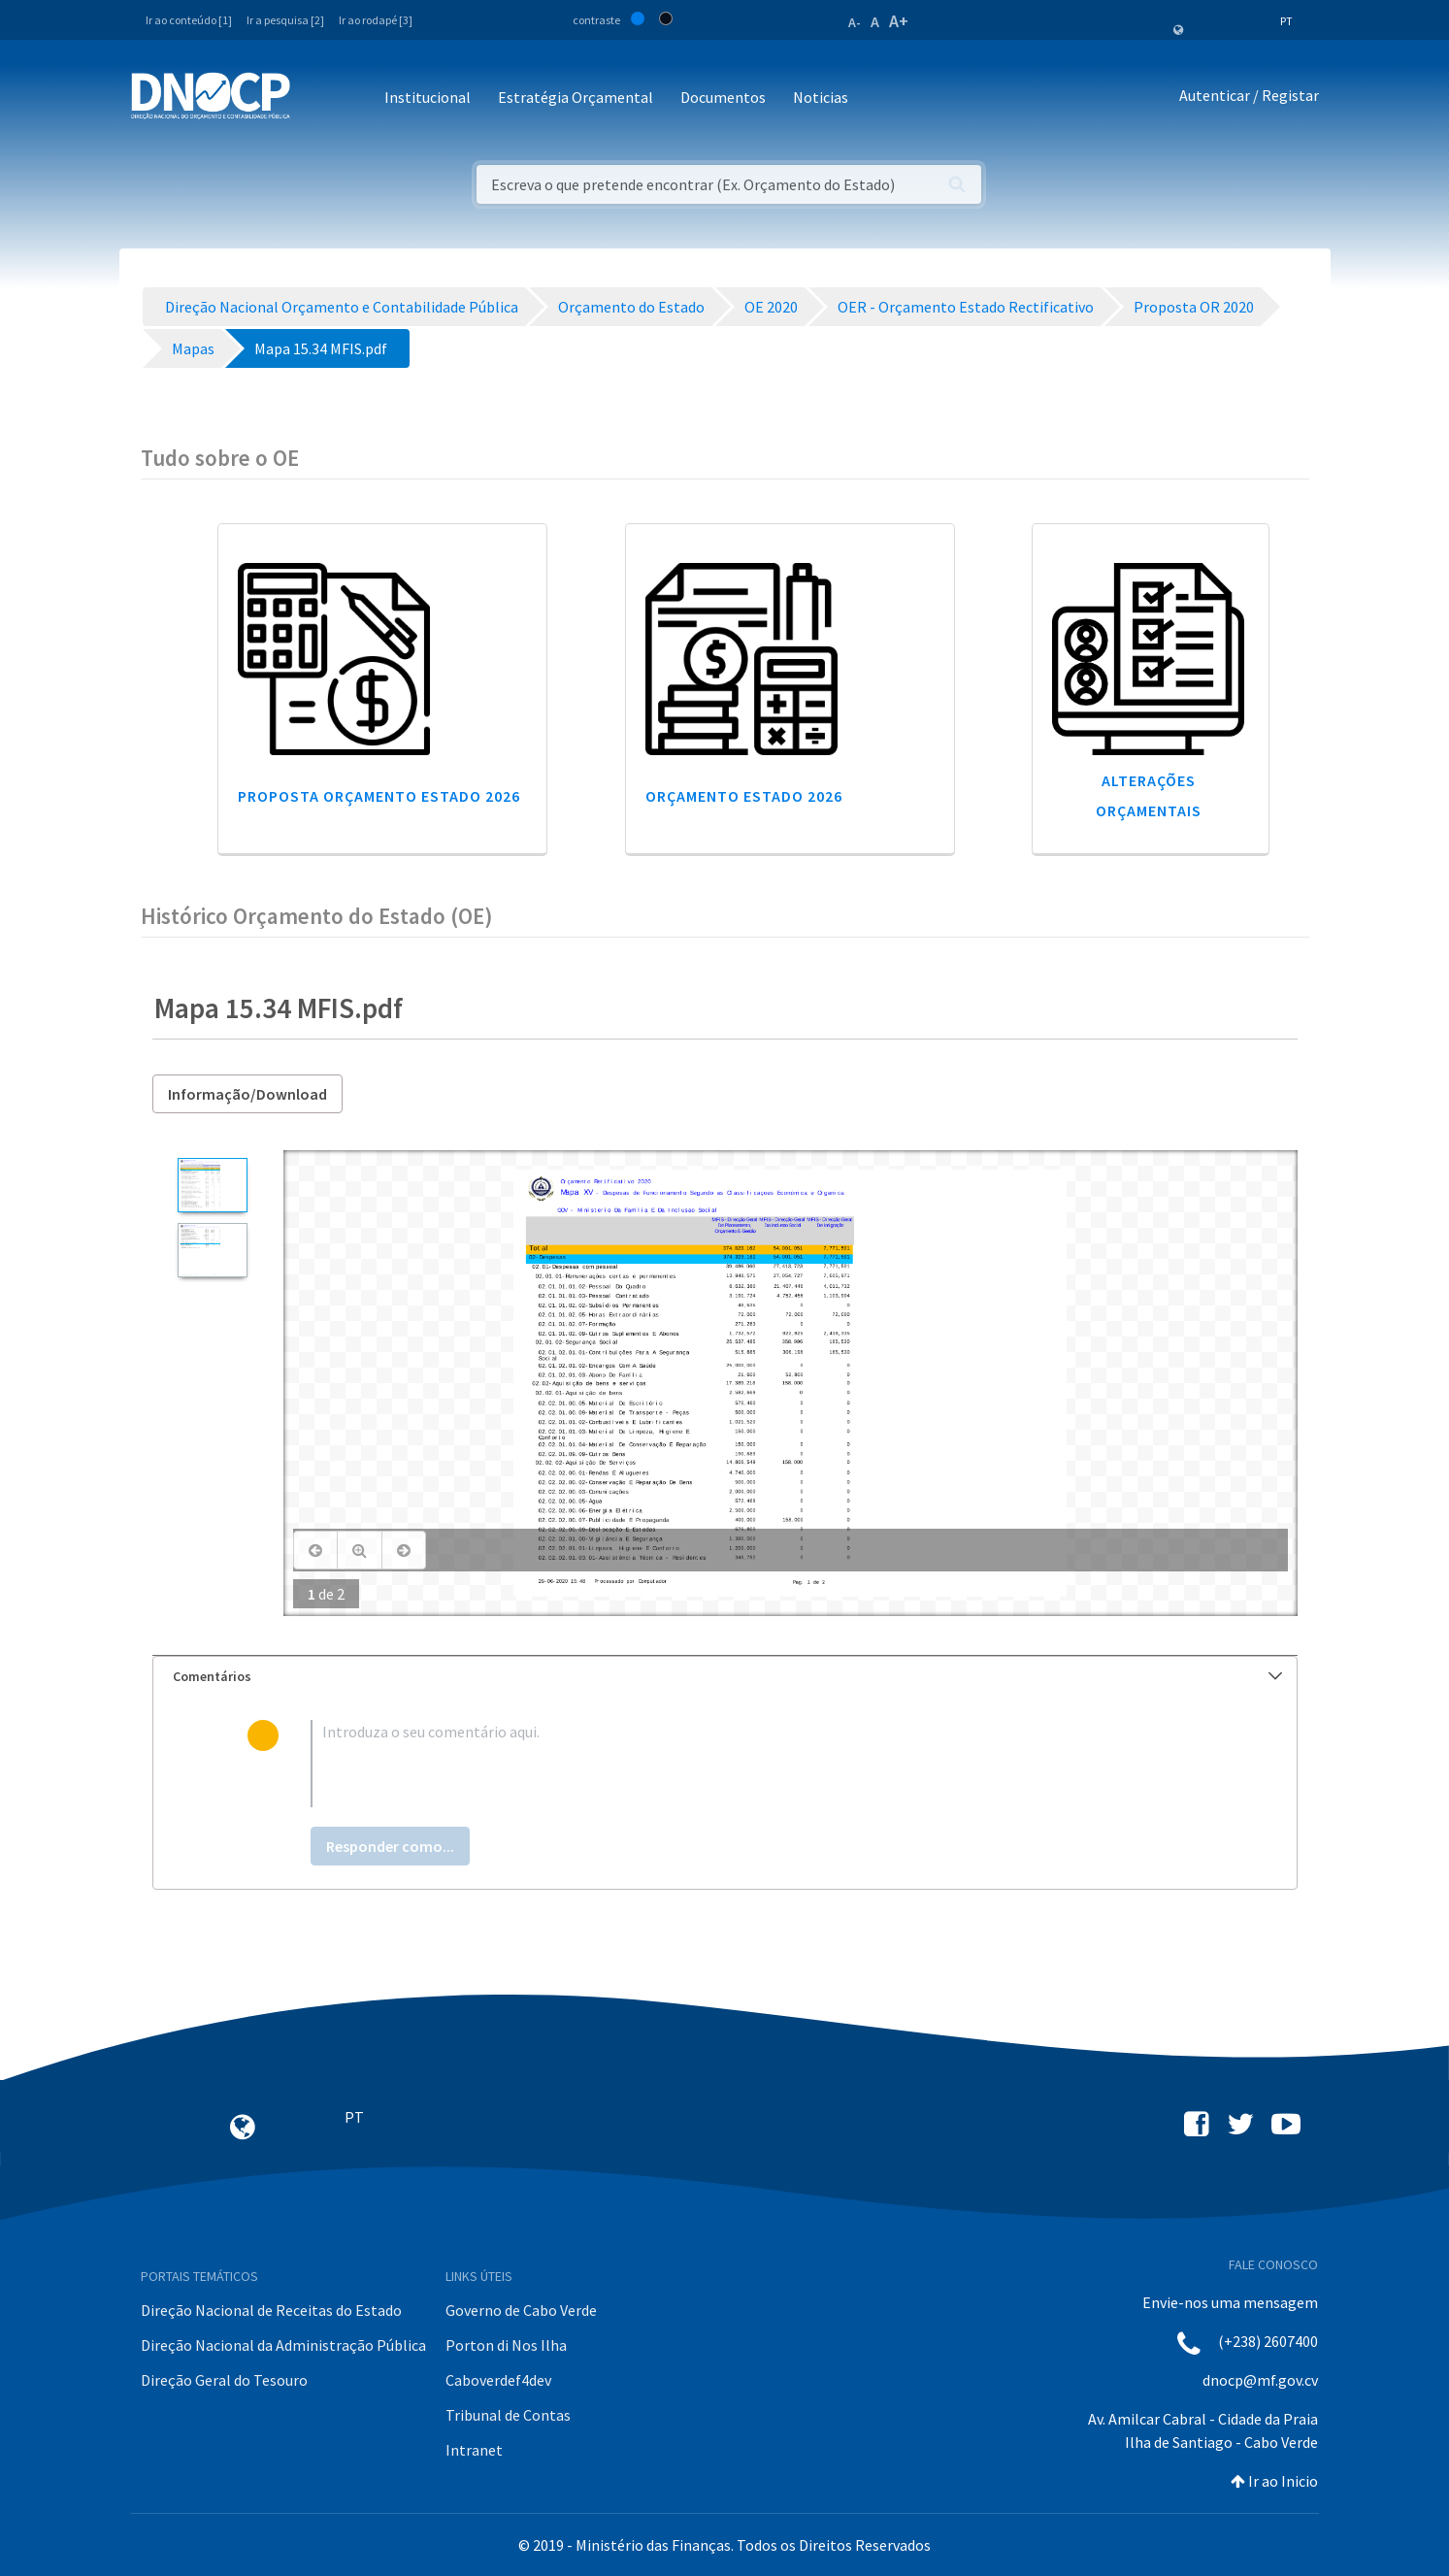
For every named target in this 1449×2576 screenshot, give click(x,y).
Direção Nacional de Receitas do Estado (271, 2310)
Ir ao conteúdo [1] (189, 20)
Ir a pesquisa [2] (285, 20)
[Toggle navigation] (316, 98)
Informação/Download (247, 1094)
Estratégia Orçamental (575, 97)
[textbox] (756, 1763)
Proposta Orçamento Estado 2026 (379, 796)
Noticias (820, 97)
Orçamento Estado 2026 (743, 796)
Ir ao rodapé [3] (375, 20)
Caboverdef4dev (498, 2380)
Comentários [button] (727, 1676)
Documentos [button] (723, 97)
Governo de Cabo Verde (521, 2310)
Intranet (474, 2450)
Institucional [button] (427, 97)
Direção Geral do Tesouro (224, 2380)
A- (854, 22)
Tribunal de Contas (508, 2415)
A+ (898, 21)
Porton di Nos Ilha (506, 2345)
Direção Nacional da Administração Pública (283, 2345)
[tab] (725, 1677)
